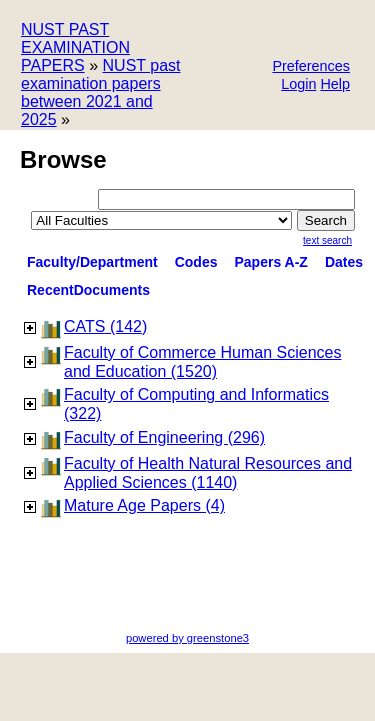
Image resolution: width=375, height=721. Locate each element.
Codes (196, 262)
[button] (311, 67)
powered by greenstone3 (187, 638)
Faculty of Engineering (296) (164, 437)
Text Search (327, 240)
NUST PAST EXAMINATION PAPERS (75, 47)
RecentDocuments (88, 290)
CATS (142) (105, 326)
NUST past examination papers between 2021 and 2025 (100, 92)
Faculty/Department (92, 262)
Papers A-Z (271, 262)
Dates (344, 262)
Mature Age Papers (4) (144, 505)
